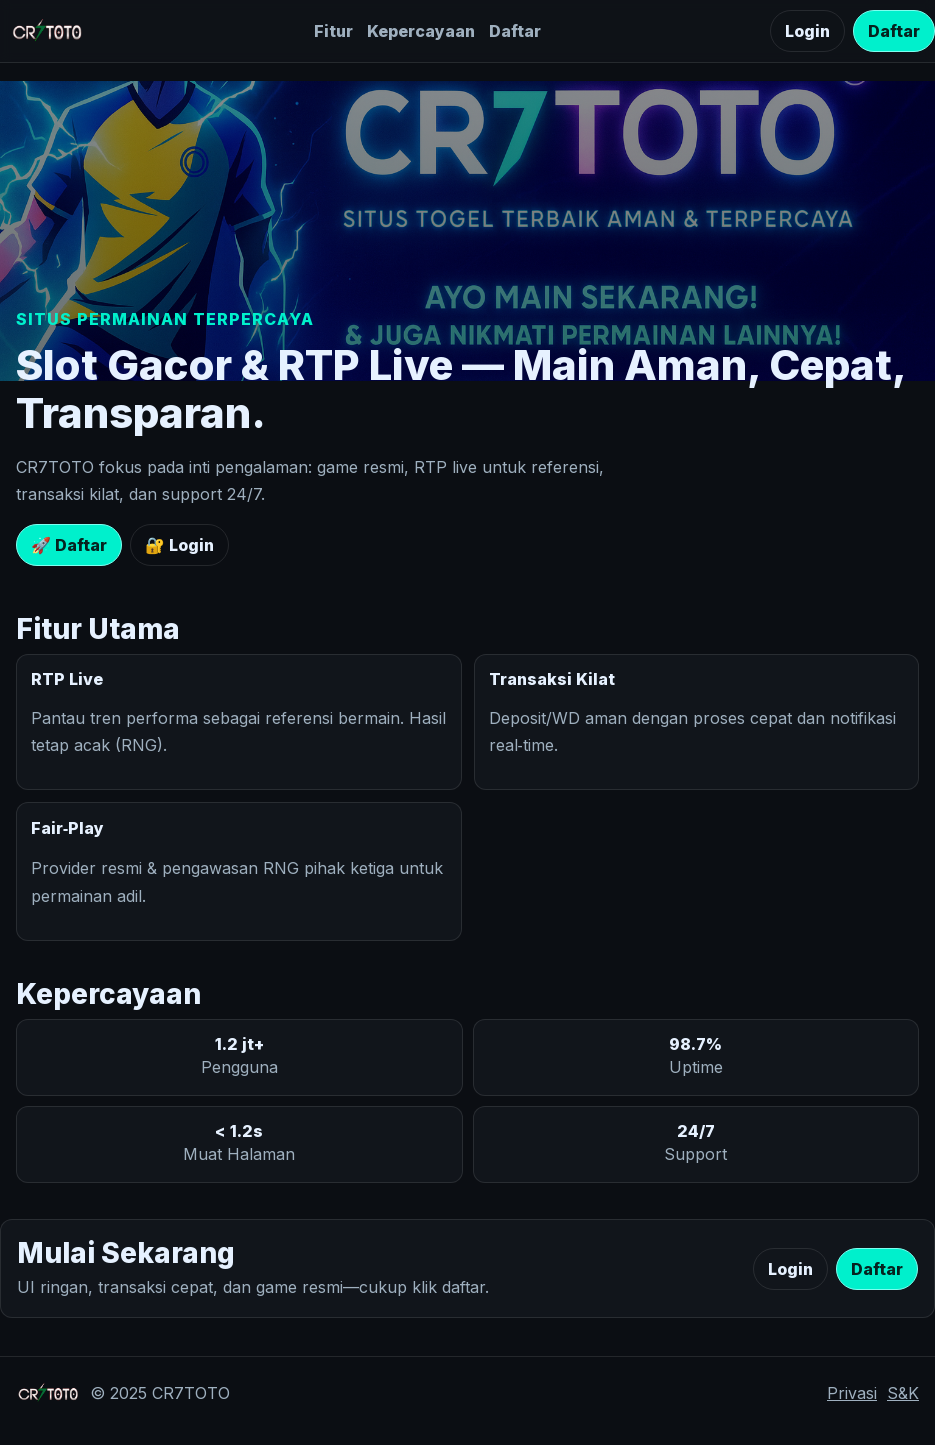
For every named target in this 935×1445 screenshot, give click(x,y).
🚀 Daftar (69, 545)
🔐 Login (179, 545)
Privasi (852, 1393)
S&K (903, 1393)
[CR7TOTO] (47, 31)
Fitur (333, 31)
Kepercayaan (421, 31)
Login (807, 31)
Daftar (515, 31)
